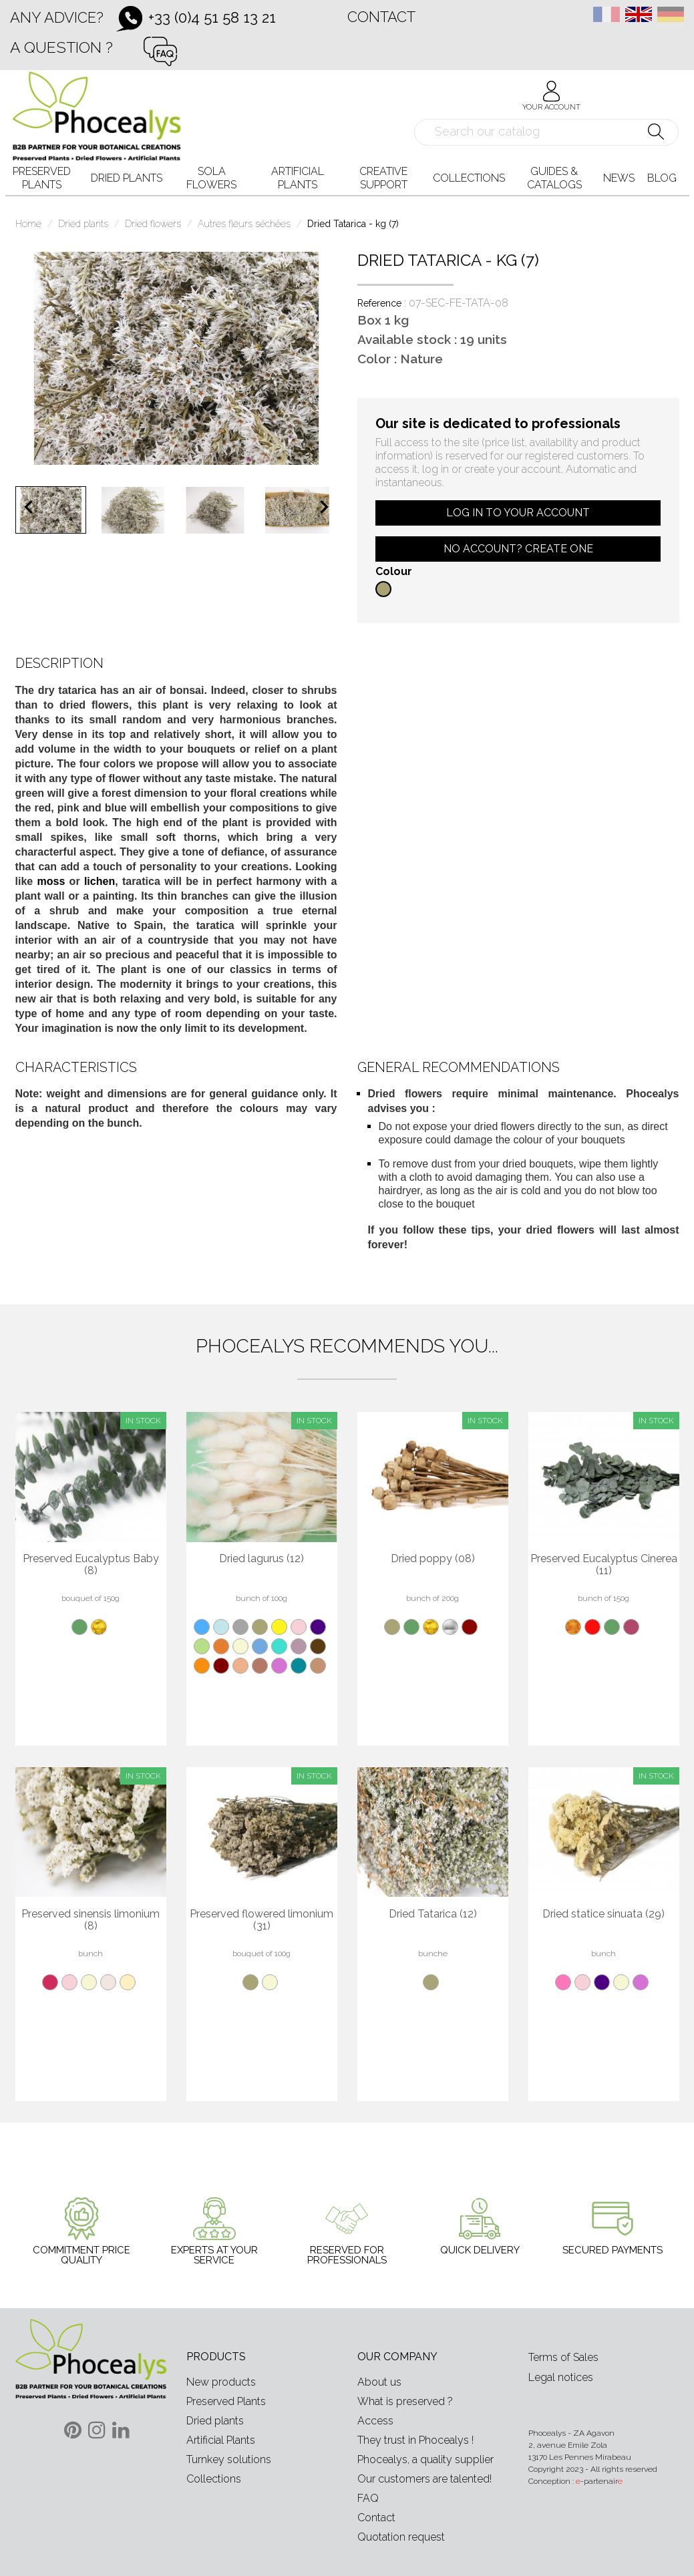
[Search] (546, 132)
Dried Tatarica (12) (433, 1914)
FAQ (368, 2498)
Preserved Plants (226, 2401)
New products (221, 2382)
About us (379, 2382)
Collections (213, 2478)
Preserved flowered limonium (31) (261, 1919)
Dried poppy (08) (433, 1559)
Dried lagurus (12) (261, 1559)
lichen (99, 881)
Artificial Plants (220, 2440)
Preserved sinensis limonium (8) (90, 1919)
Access (375, 2420)
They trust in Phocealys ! (415, 2440)
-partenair (599, 2481)
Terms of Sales (563, 2357)
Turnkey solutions (228, 2459)
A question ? (61, 47)
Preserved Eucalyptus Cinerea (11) (603, 1564)
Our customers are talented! (424, 2478)
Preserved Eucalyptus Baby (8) (91, 1564)
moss (51, 881)
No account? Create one (518, 548)
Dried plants (215, 2420)
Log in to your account (518, 512)
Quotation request (401, 2537)
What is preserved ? (405, 2401)
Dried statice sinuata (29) (603, 1914)
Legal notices (560, 2377)
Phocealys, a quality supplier (425, 2459)
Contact (381, 16)
